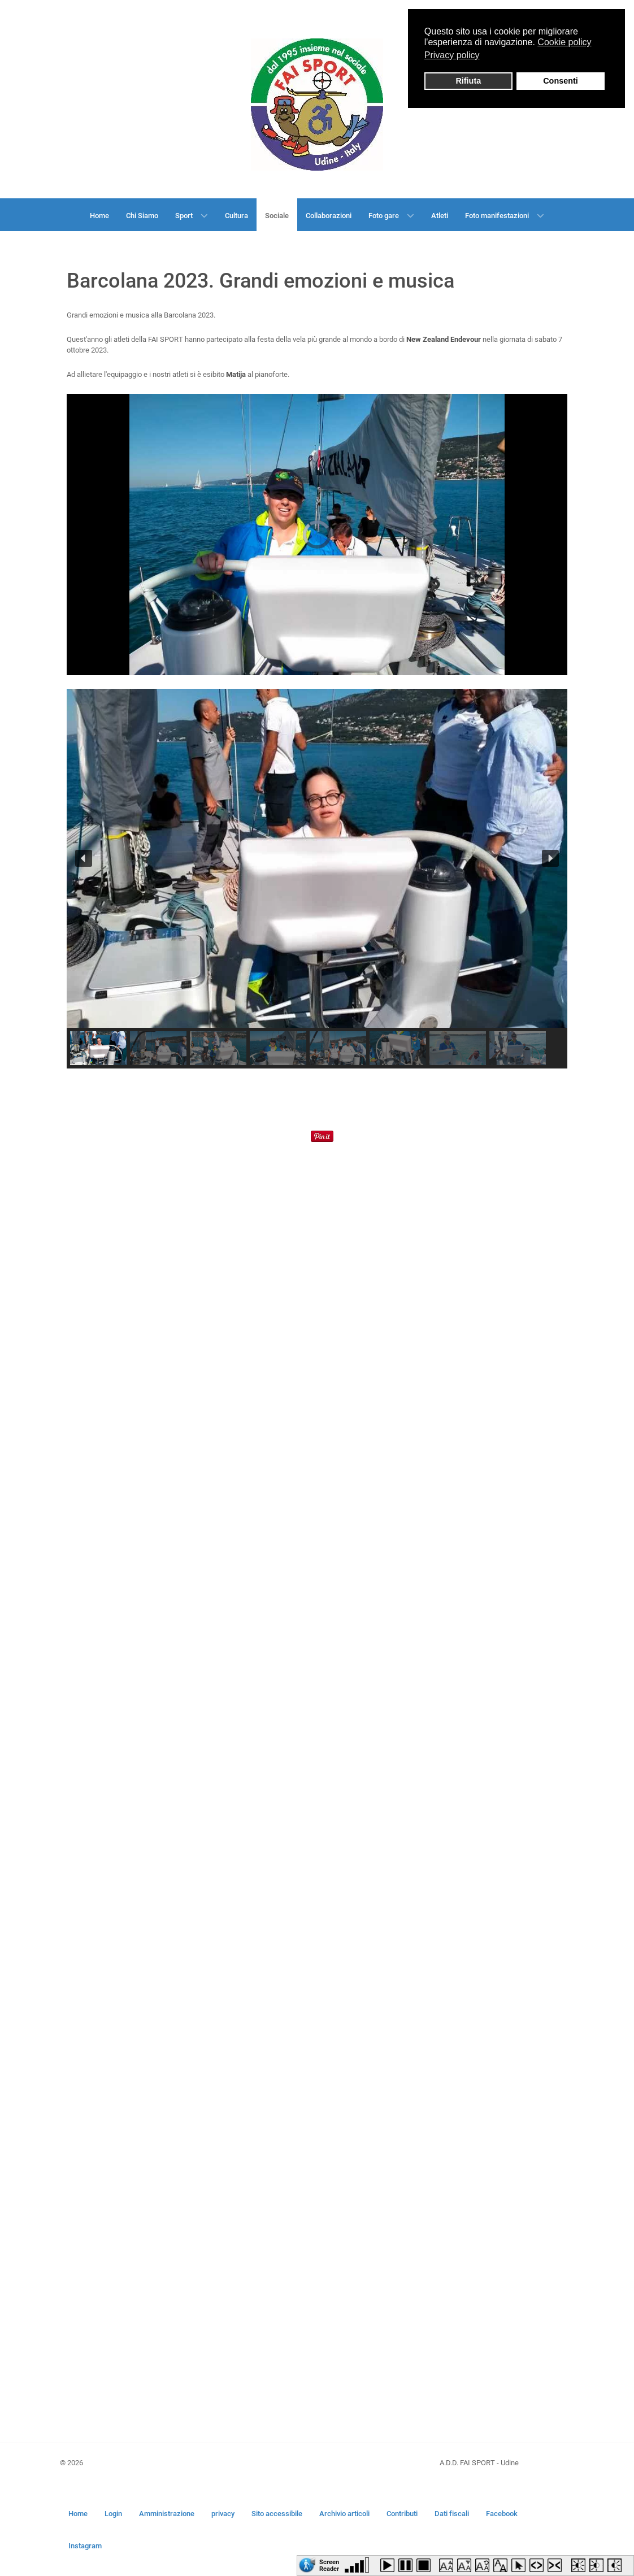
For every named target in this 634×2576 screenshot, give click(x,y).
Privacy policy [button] (452, 55)
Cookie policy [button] (564, 42)
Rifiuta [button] (468, 80)
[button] (83, 858)
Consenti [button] (560, 80)
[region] (317, 878)
